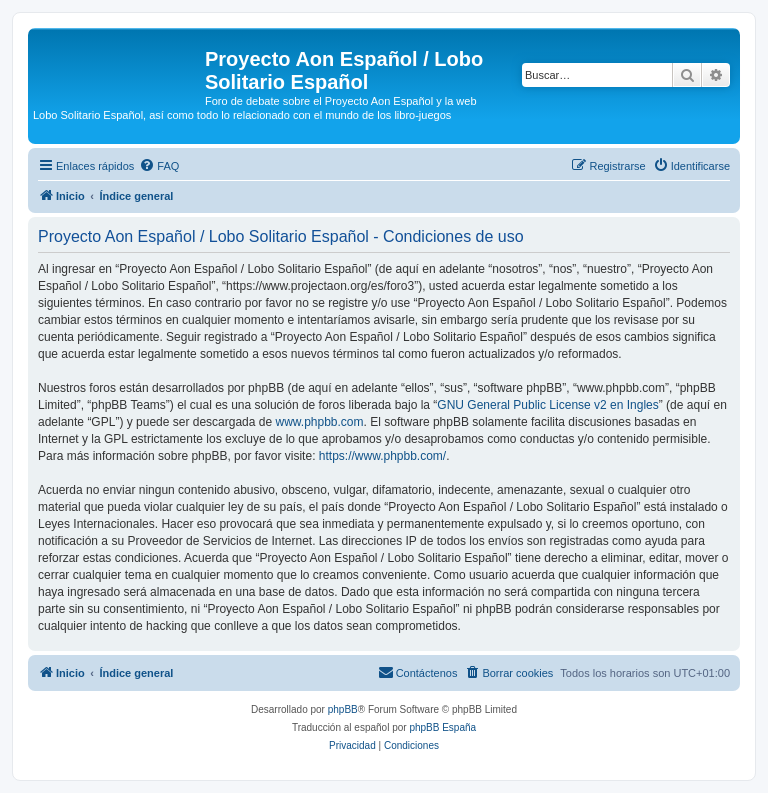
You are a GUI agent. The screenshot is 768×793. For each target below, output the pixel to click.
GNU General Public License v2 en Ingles (547, 405)
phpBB (343, 709)
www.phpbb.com (319, 422)
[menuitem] (159, 166)
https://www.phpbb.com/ (382, 456)
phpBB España (442, 727)
